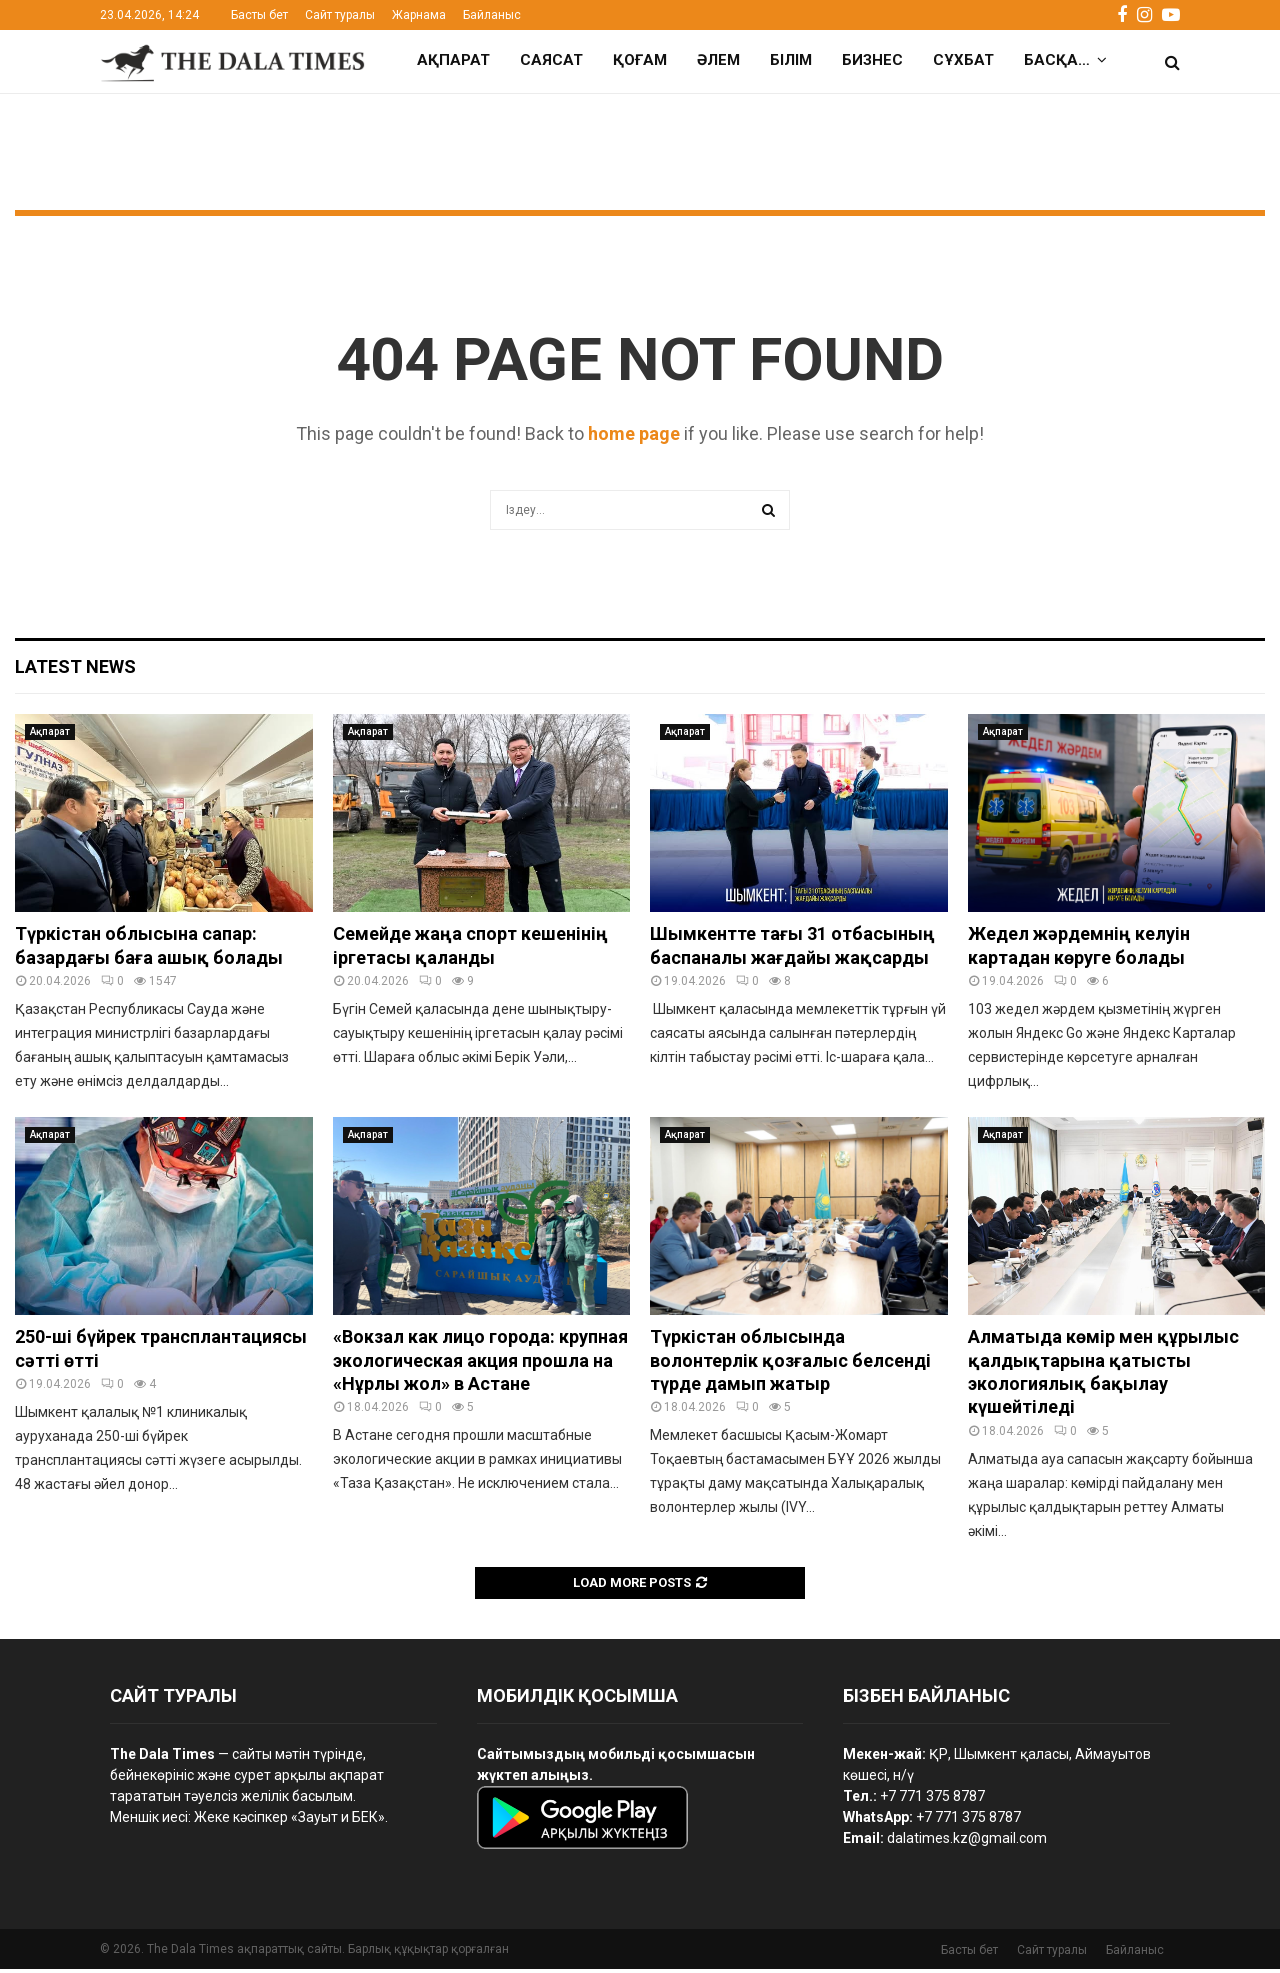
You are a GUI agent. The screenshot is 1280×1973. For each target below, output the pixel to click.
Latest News (75, 670)
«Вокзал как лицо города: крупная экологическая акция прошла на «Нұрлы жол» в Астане (480, 1364)
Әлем (718, 60)
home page (634, 437)
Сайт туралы (340, 15)
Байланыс (492, 15)
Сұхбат (963, 60)
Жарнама (419, 15)
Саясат (551, 60)
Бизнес (872, 60)
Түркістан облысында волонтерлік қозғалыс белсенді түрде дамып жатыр (790, 1364)
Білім (791, 60)
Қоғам (640, 60)
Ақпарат (453, 60)
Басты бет (259, 15)
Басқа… (1057, 60)
